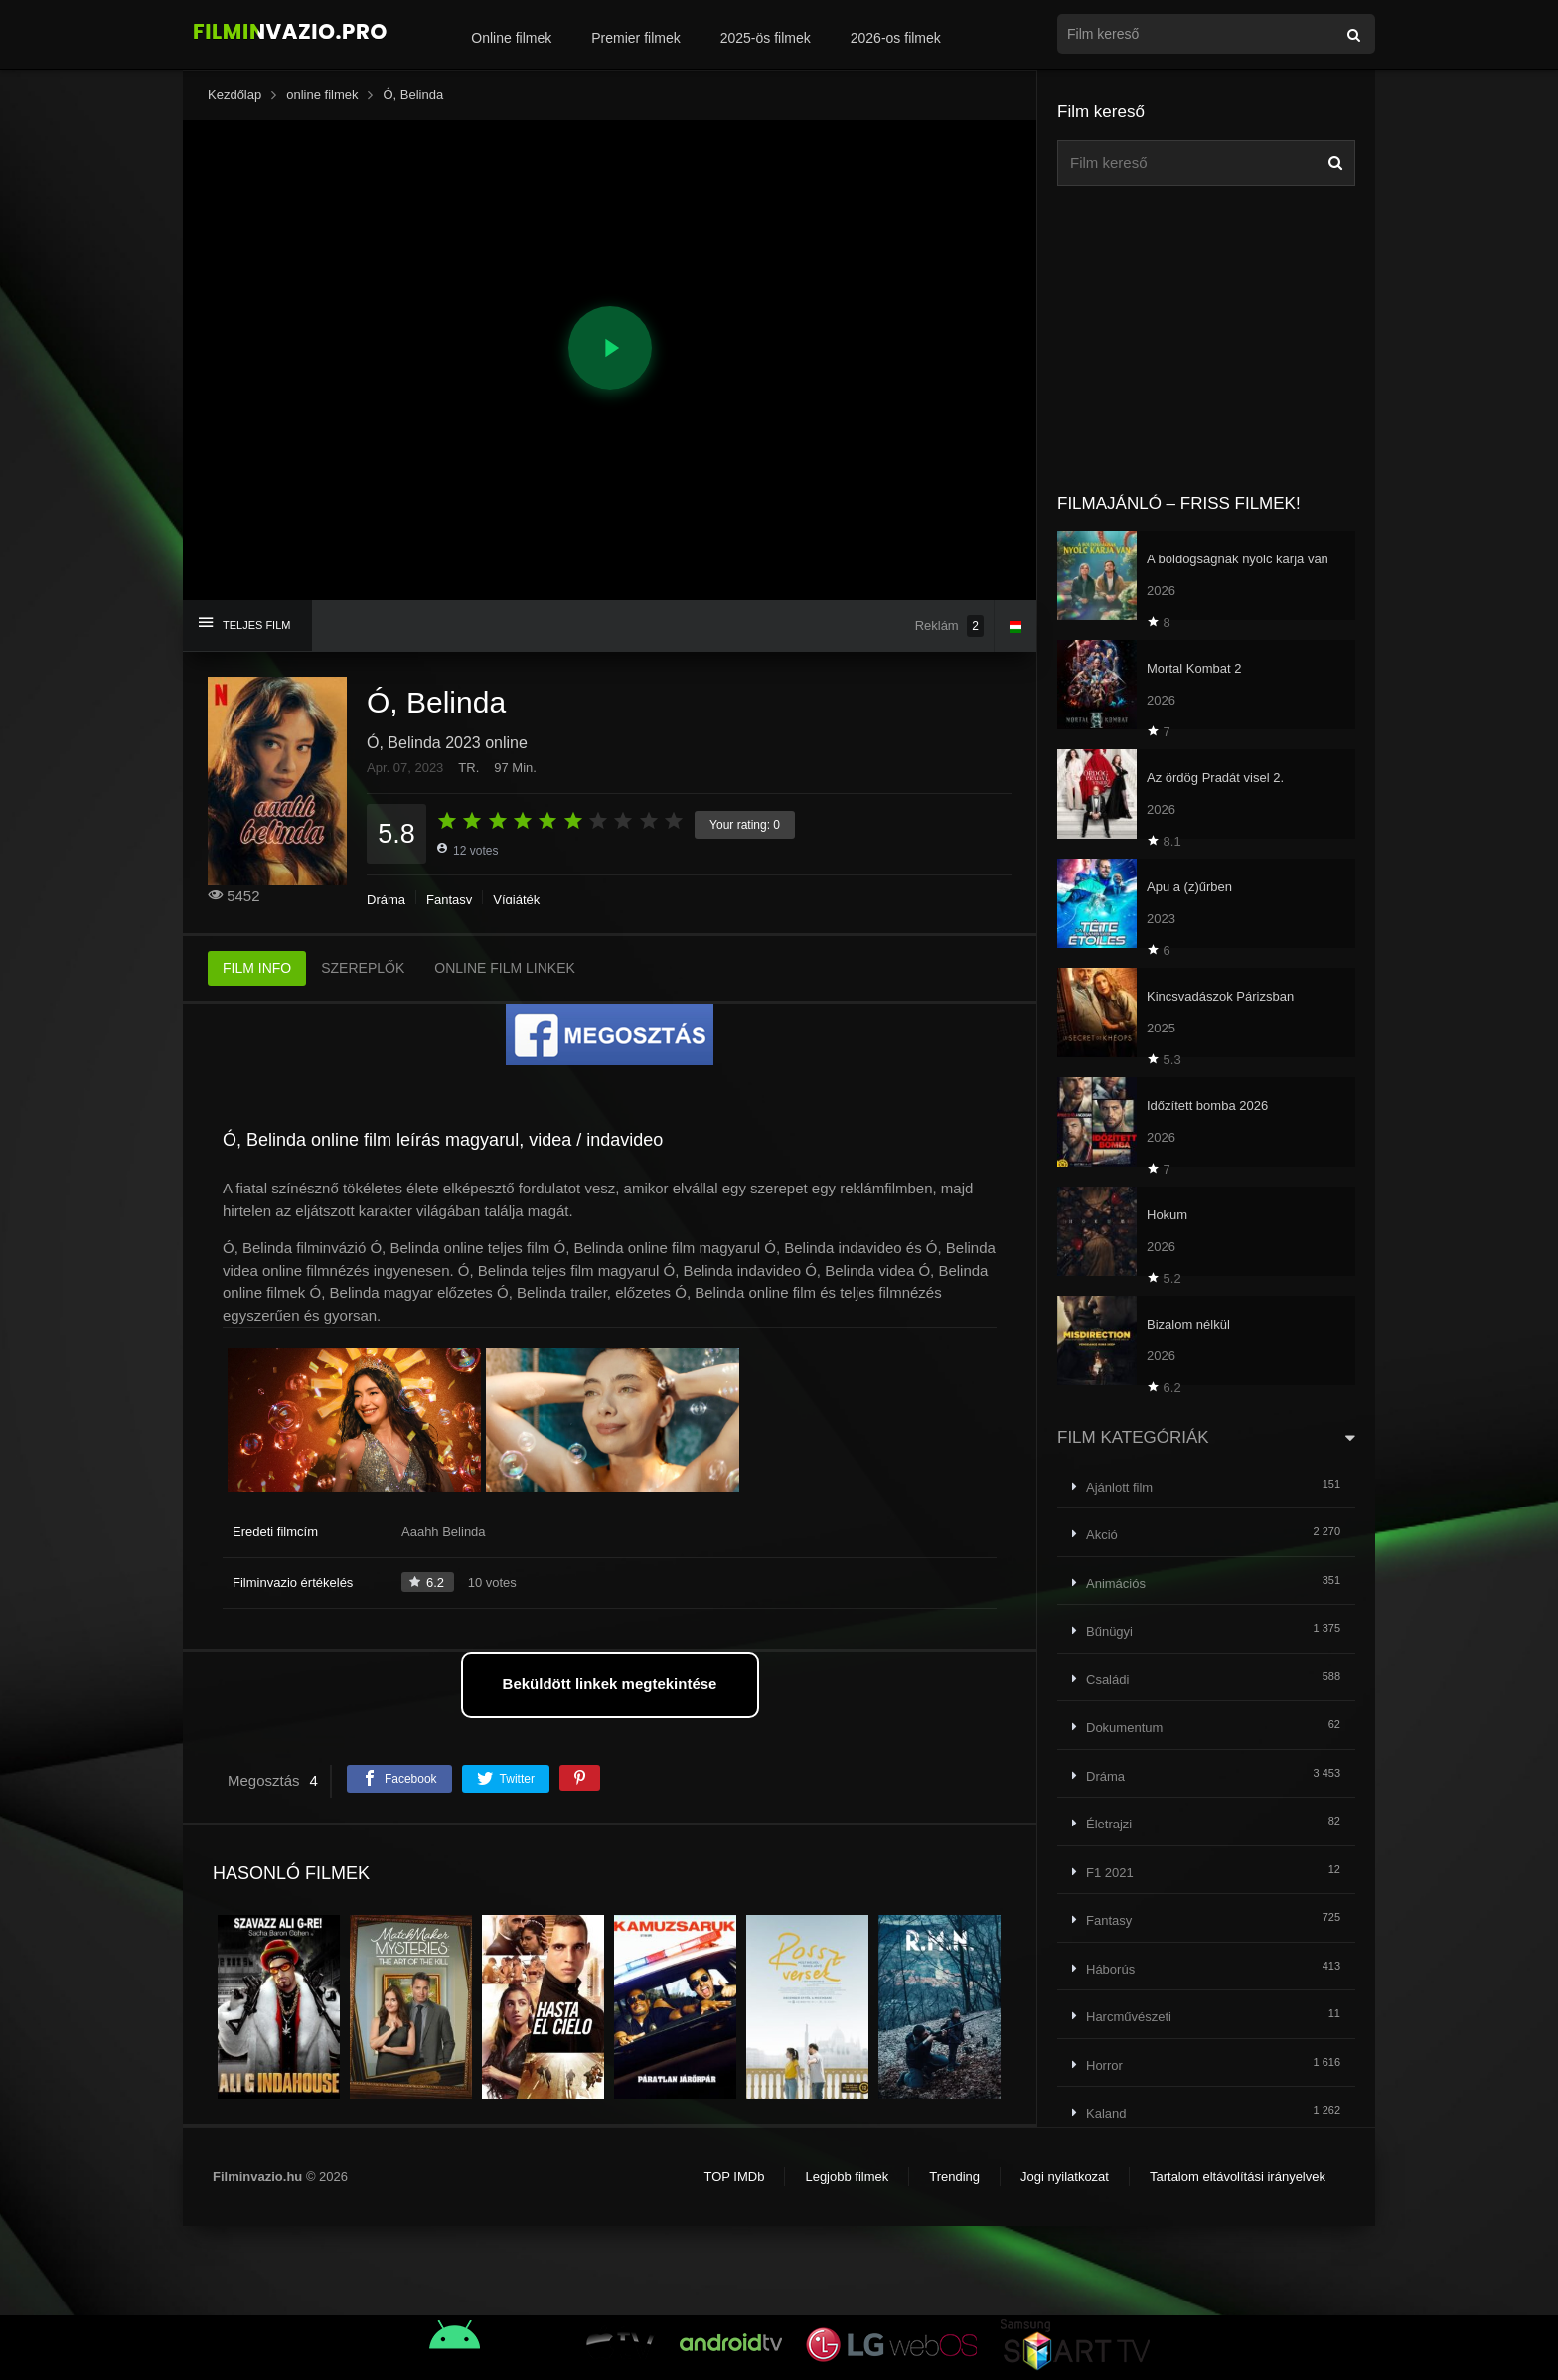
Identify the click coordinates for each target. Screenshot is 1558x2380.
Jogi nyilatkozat (1064, 2176)
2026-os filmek (896, 38)
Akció (1102, 1534)
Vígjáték (516, 899)
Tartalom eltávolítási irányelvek (1237, 2176)
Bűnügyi (1109, 1631)
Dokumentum (1124, 1727)
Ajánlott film (1119, 1487)
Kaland (1106, 2113)
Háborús (1110, 1969)
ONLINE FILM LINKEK (504, 968)
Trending (954, 2176)
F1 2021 (1110, 1872)
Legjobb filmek (846, 2176)
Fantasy (449, 899)
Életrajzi (1109, 1824)
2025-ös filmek (765, 38)
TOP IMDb (733, 2176)
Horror (1104, 2065)
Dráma (386, 899)
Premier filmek (635, 38)
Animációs (1116, 1583)
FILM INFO (257, 968)
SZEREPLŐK (362, 968)
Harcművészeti (1128, 2016)
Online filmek (511, 38)
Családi (1107, 1679)
